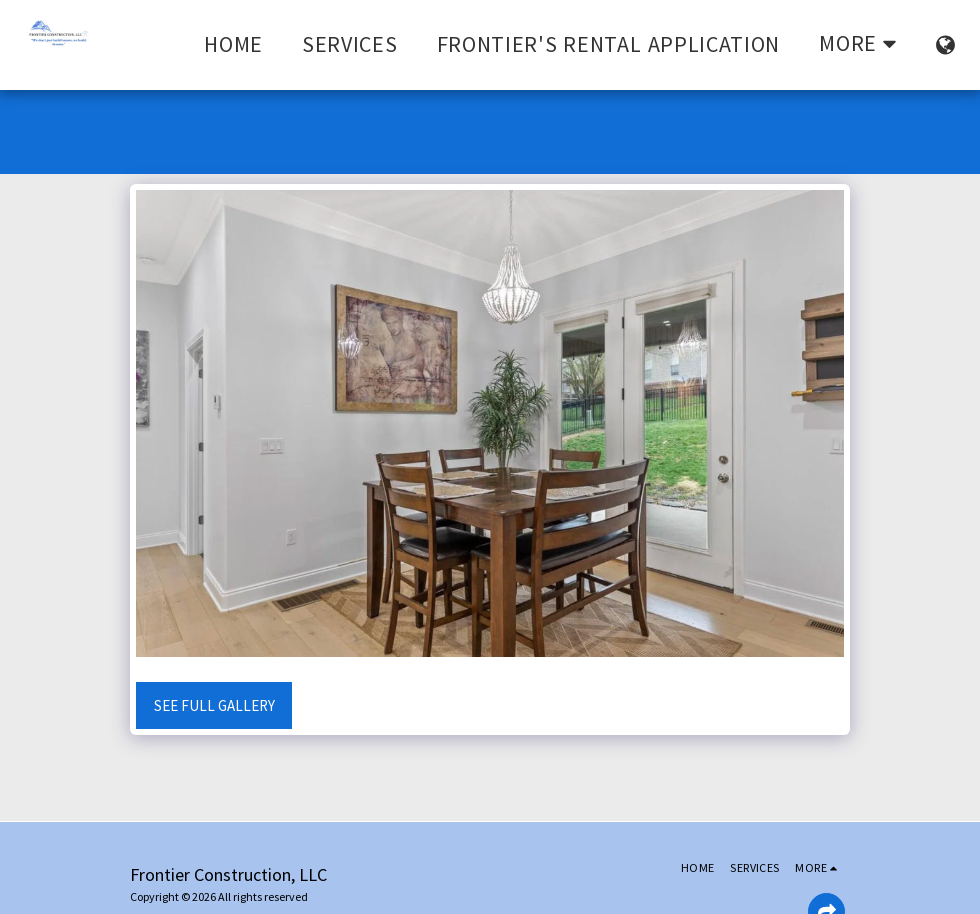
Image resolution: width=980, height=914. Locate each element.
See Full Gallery (214, 705)
